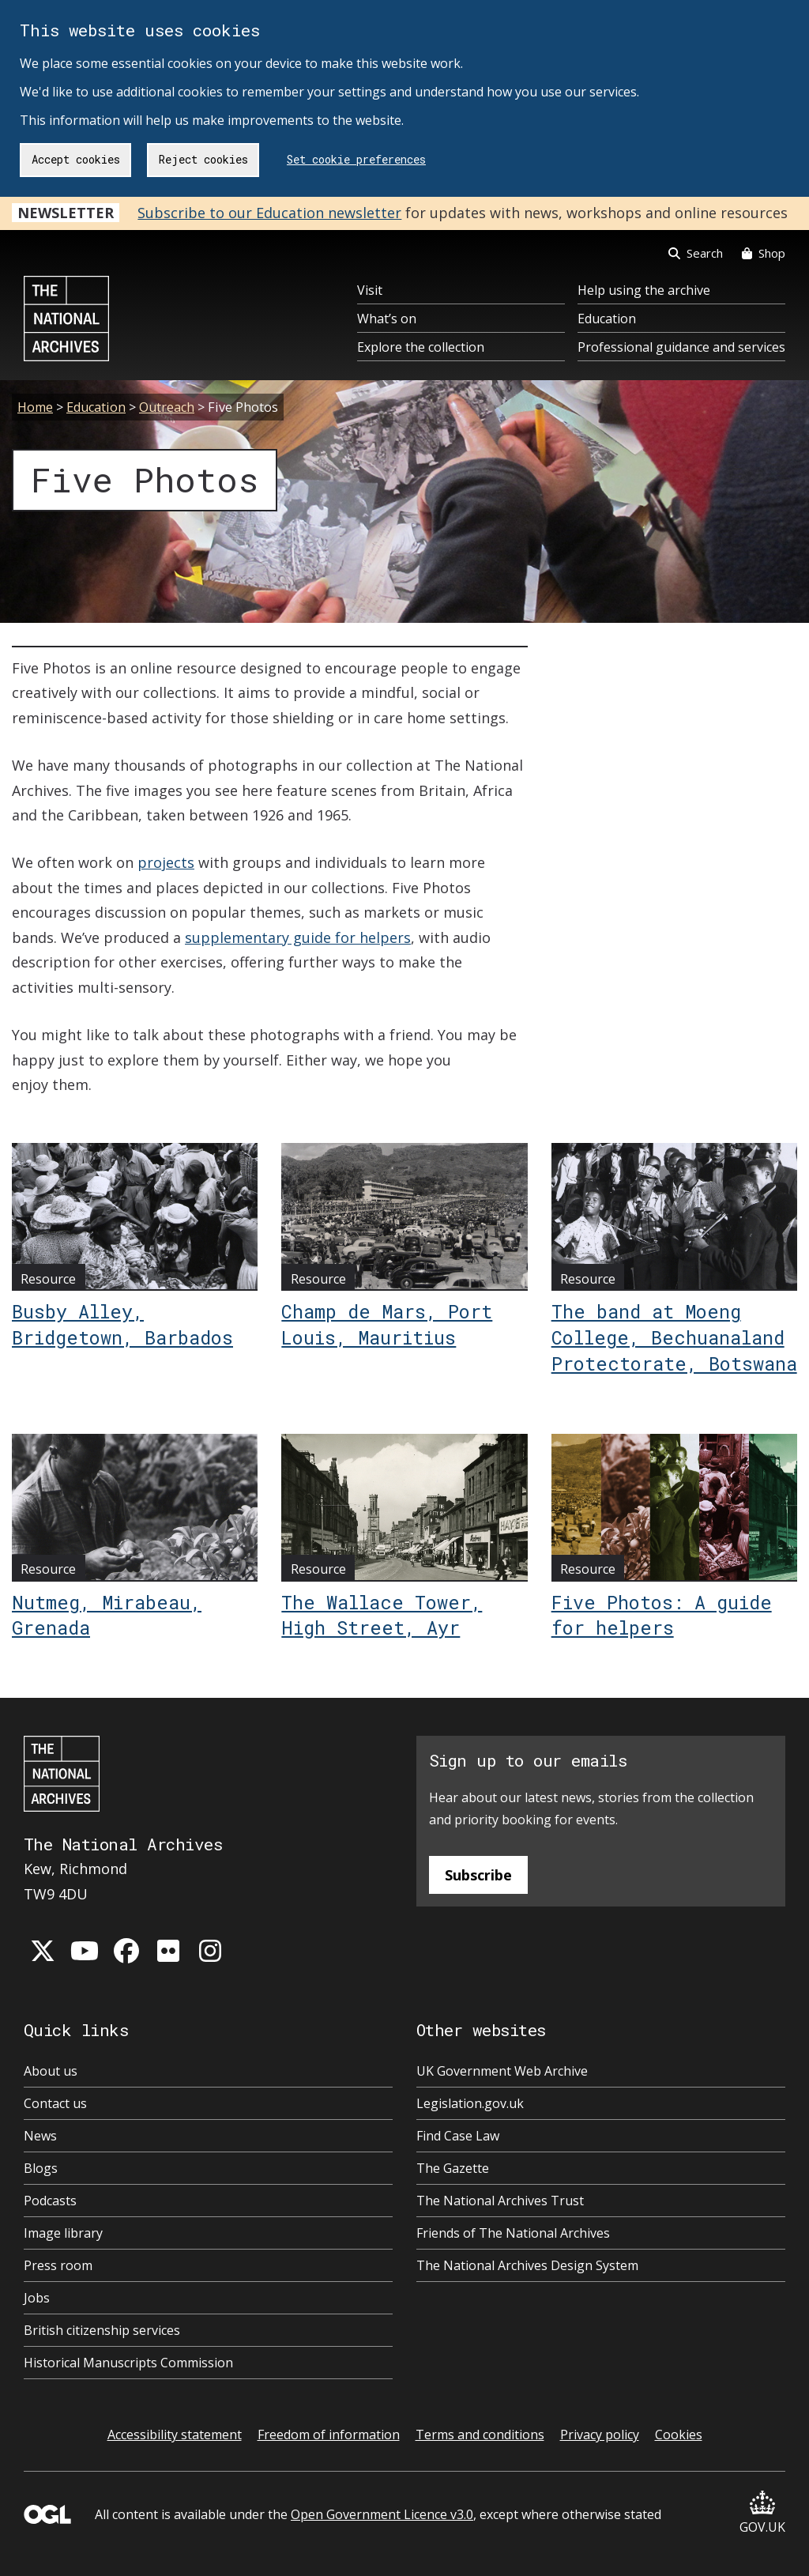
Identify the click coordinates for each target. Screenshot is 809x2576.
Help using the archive (644, 290)
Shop (763, 253)
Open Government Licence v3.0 (382, 2514)
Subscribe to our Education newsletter (269, 212)
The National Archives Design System (527, 2265)
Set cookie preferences (356, 159)
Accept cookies (76, 159)
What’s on (386, 318)
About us (50, 2071)
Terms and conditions (480, 2434)
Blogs (41, 2168)
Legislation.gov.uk (470, 2103)
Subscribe (478, 1874)
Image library (63, 2233)
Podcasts (50, 2200)
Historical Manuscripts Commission (128, 2362)
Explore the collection (420, 347)
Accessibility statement (174, 2434)
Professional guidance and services (681, 347)
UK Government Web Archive (502, 2071)
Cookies (678, 2434)
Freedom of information (329, 2434)
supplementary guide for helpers (298, 937)
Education (607, 318)
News (40, 2135)
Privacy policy (599, 2434)
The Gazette (452, 2168)
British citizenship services (102, 2330)
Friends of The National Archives (513, 2233)
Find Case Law (457, 2135)
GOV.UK (762, 2513)
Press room (58, 2265)
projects (165, 862)
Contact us (55, 2103)
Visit (369, 290)
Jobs (37, 2297)
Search (695, 253)
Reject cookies (203, 159)
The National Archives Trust (500, 2200)
